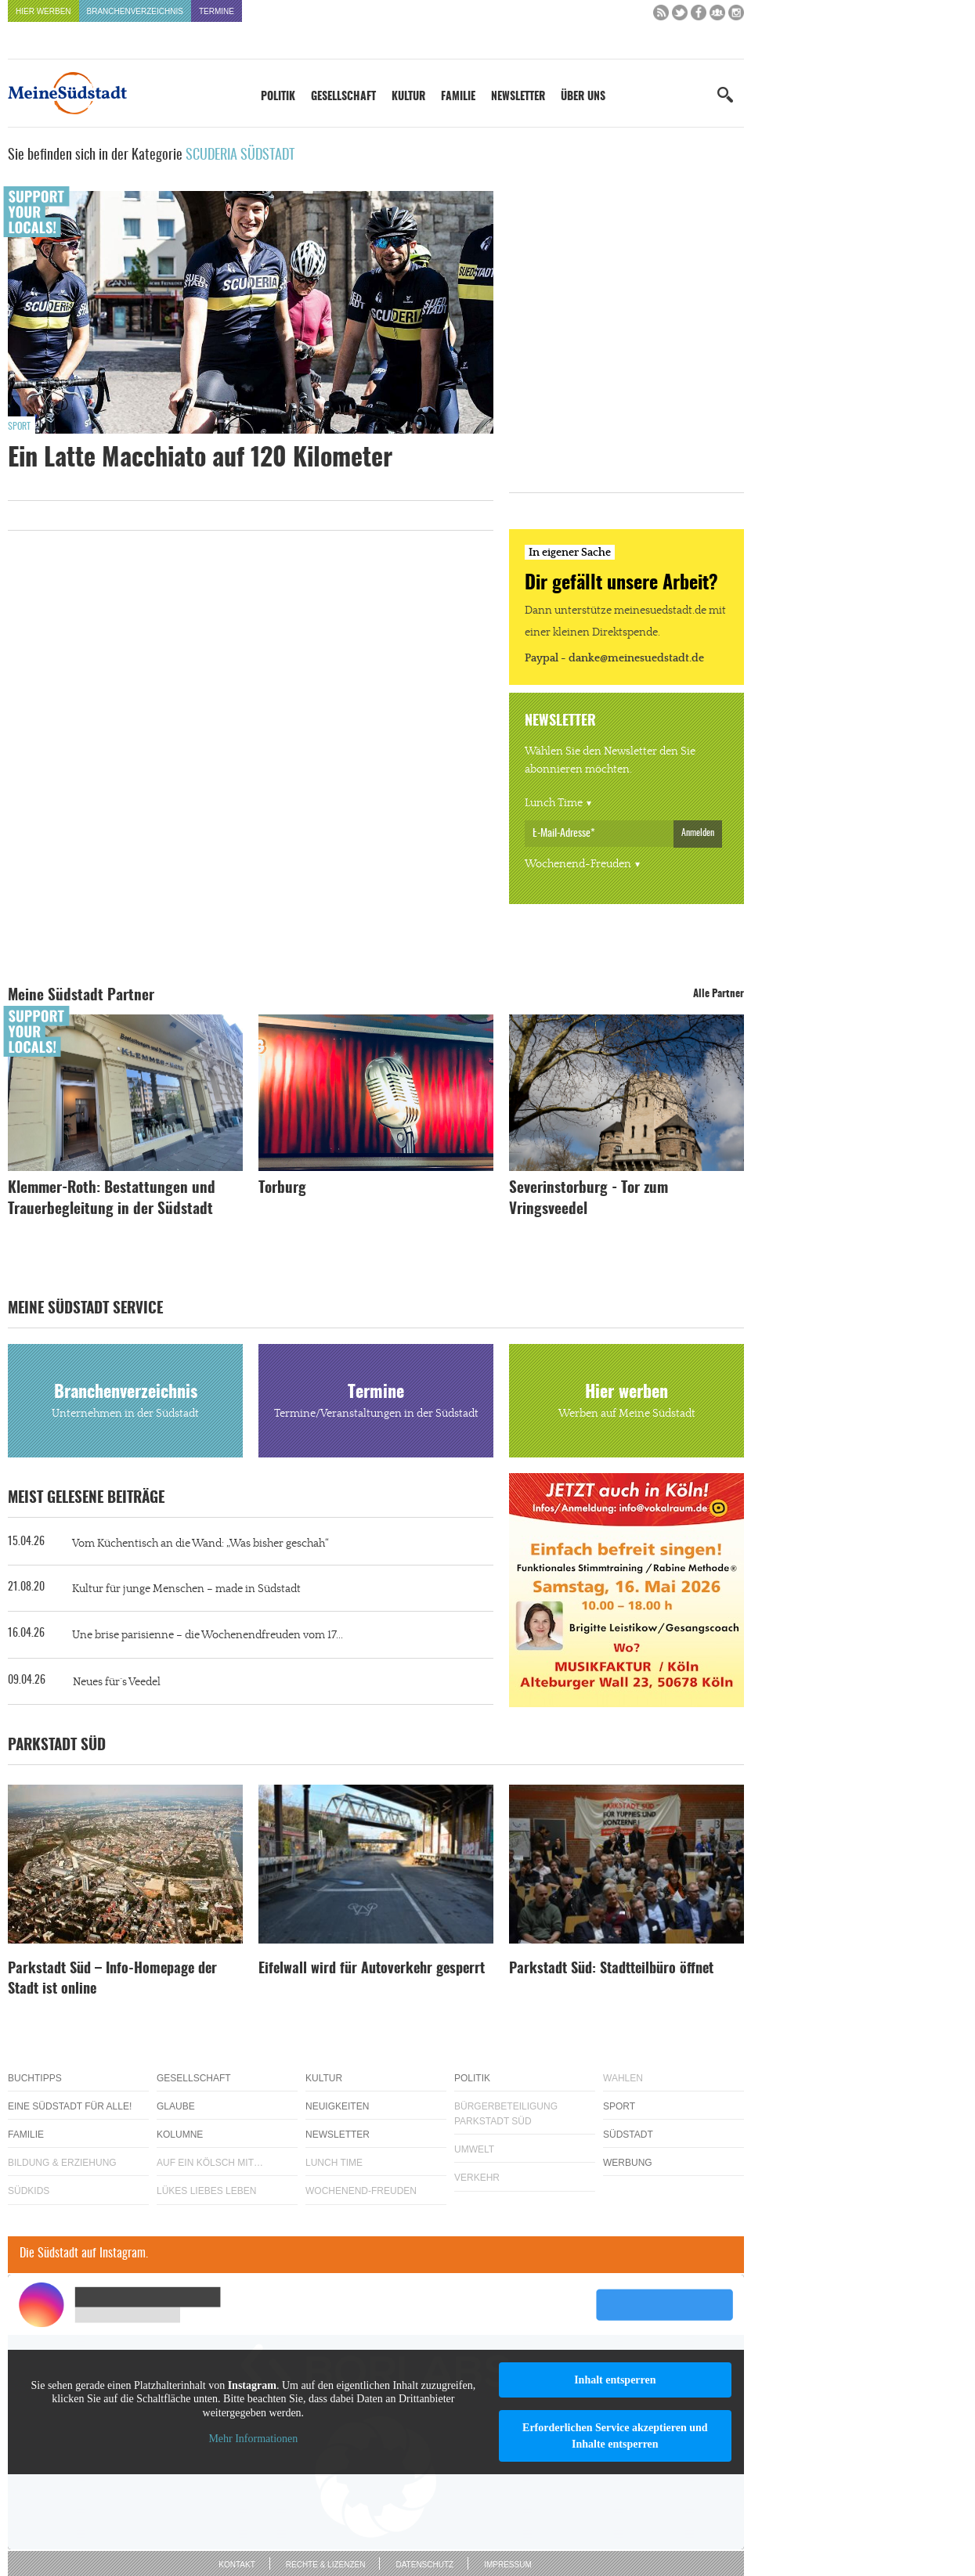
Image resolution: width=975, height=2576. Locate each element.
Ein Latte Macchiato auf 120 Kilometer (200, 458)
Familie (458, 97)
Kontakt (236, 2564)
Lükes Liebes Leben (206, 2190)
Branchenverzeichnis (135, 11)
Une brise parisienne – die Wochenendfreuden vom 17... (207, 1635)
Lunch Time (554, 803)
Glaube (176, 2106)
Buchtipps (35, 2078)
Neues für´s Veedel (117, 1682)
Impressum (508, 2564)
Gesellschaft (343, 97)
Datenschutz (424, 2564)
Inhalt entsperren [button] (614, 2380)
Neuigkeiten (337, 2106)
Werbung (627, 2162)
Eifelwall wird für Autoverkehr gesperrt (371, 1969)
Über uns (583, 97)
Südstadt (628, 2134)
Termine (216, 11)
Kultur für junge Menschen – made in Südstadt (186, 1589)
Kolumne (180, 2134)
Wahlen (623, 2078)
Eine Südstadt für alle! (70, 2106)
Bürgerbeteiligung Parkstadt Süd (506, 2114)
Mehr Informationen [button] (253, 2438)
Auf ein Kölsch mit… (210, 2162)
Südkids (28, 2190)
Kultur (408, 97)
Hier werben (43, 11)
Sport (19, 426)
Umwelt (474, 2149)
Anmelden (697, 833)
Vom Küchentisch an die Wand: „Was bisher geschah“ (200, 1543)
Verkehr (477, 2177)
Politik (278, 97)
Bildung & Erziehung (62, 2162)
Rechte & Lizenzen (326, 2564)
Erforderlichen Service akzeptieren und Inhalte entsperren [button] (615, 2436)
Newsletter (518, 97)
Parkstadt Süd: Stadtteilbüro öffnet (611, 1969)
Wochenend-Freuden (578, 864)
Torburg (282, 1188)
